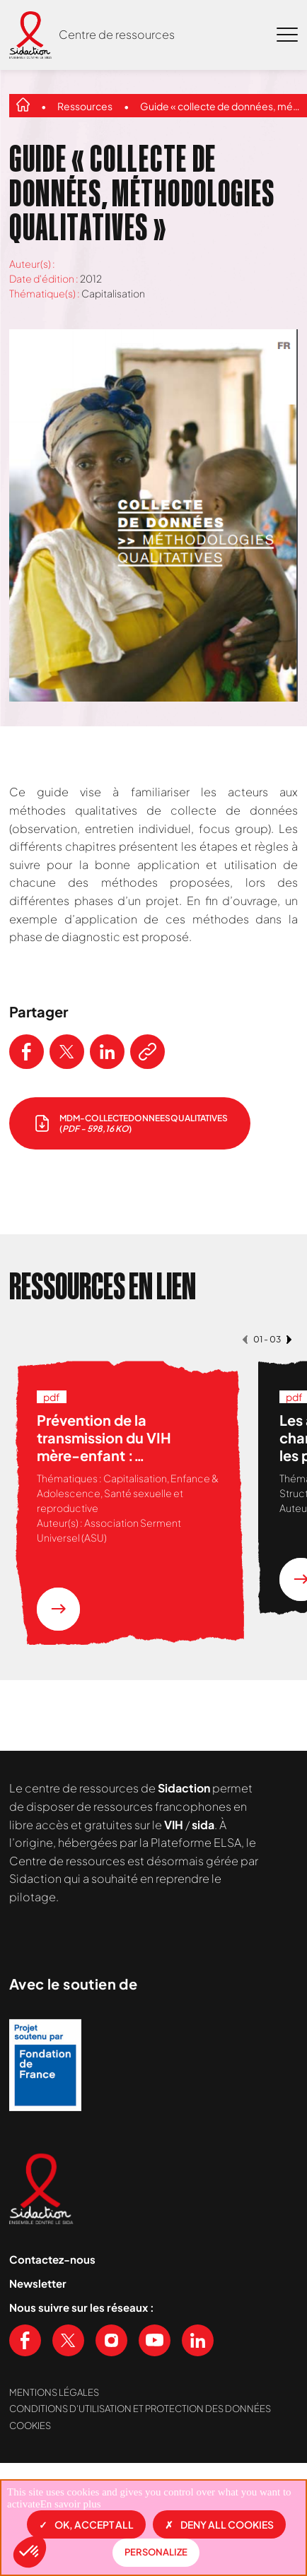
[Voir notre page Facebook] (25, 2340)
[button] (30, 2552)
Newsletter (37, 2283)
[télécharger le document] (129, 1123)
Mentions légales (54, 2392)
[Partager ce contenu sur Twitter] (67, 1051)
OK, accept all (86, 2524)
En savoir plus (70, 2504)
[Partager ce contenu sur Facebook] (26, 1051)
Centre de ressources (117, 34)
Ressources (84, 106)
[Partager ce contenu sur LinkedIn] (107, 1051)
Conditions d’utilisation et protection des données (140, 2408)
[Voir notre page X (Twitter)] (68, 2340)
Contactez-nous (52, 2259)
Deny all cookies (219, 2524)
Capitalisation (113, 293)
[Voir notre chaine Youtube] (154, 2340)
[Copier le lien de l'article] (147, 1051)
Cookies (30, 2425)
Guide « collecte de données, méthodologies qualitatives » (220, 106)
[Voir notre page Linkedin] (198, 2340)
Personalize (155, 2552)
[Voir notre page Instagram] (111, 2340)
